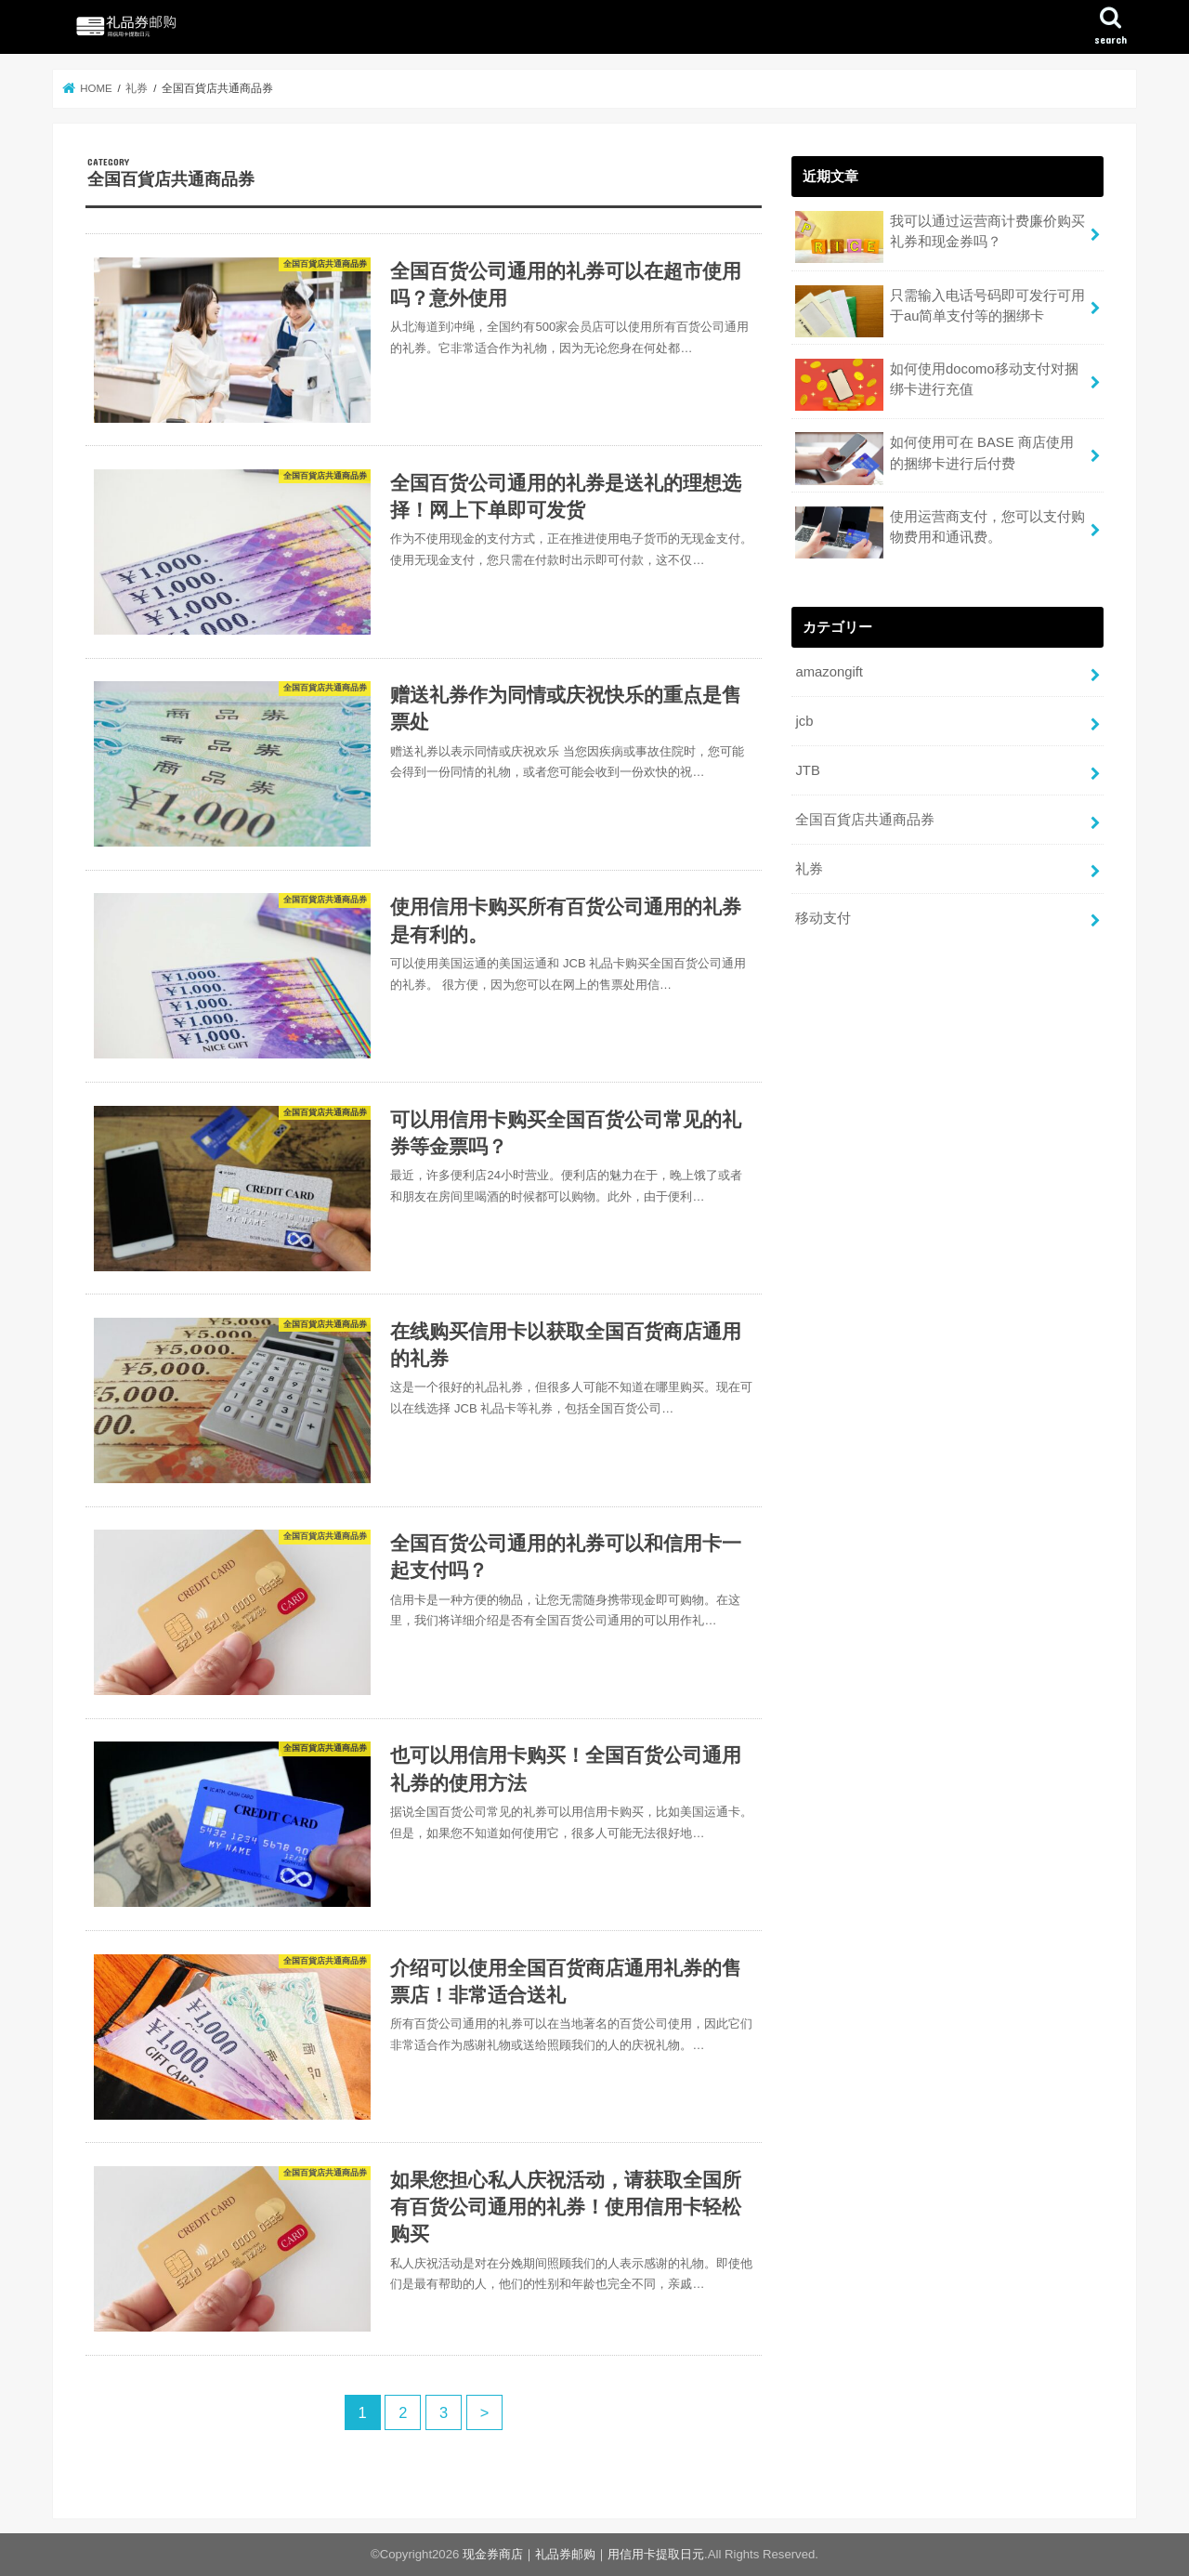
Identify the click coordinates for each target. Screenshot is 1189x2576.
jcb (804, 721)
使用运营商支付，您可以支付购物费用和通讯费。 (940, 532)
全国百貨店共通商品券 (864, 819)
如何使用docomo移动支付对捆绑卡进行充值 (936, 385)
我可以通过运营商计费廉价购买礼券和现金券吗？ (940, 237)
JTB (807, 770)
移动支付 (823, 918)
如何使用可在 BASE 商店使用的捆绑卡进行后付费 (934, 458)
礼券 (809, 868)
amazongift (829, 671)
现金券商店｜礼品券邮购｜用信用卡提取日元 (583, 2554)
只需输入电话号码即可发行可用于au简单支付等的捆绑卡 (940, 311)
